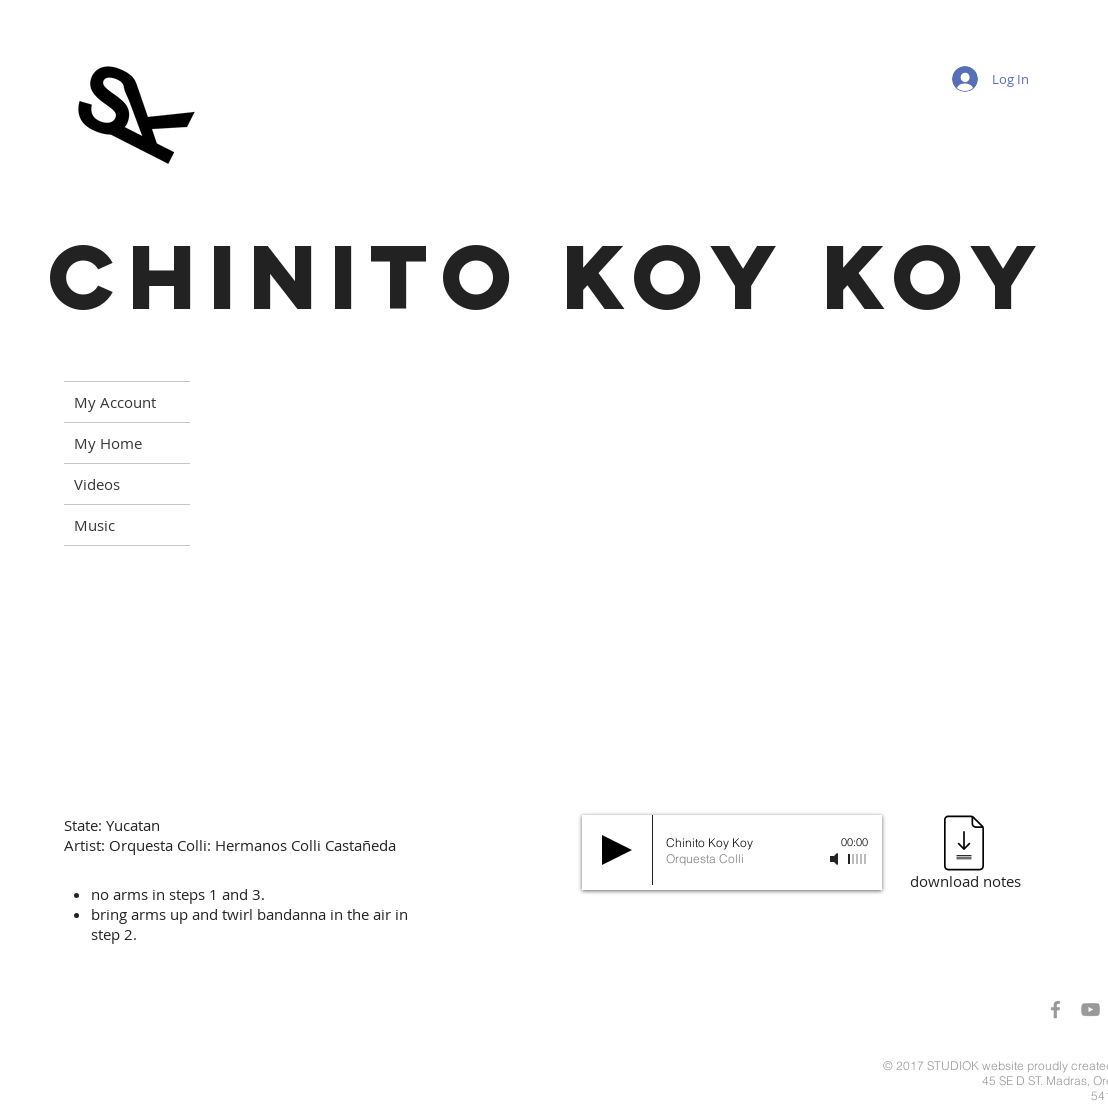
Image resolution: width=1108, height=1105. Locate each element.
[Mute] (836, 859)
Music (94, 525)
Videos (97, 484)
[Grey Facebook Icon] (1055, 1009)
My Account (115, 402)
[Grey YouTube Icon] (1090, 1009)
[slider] (858, 859)
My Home (108, 443)
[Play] (617, 850)
